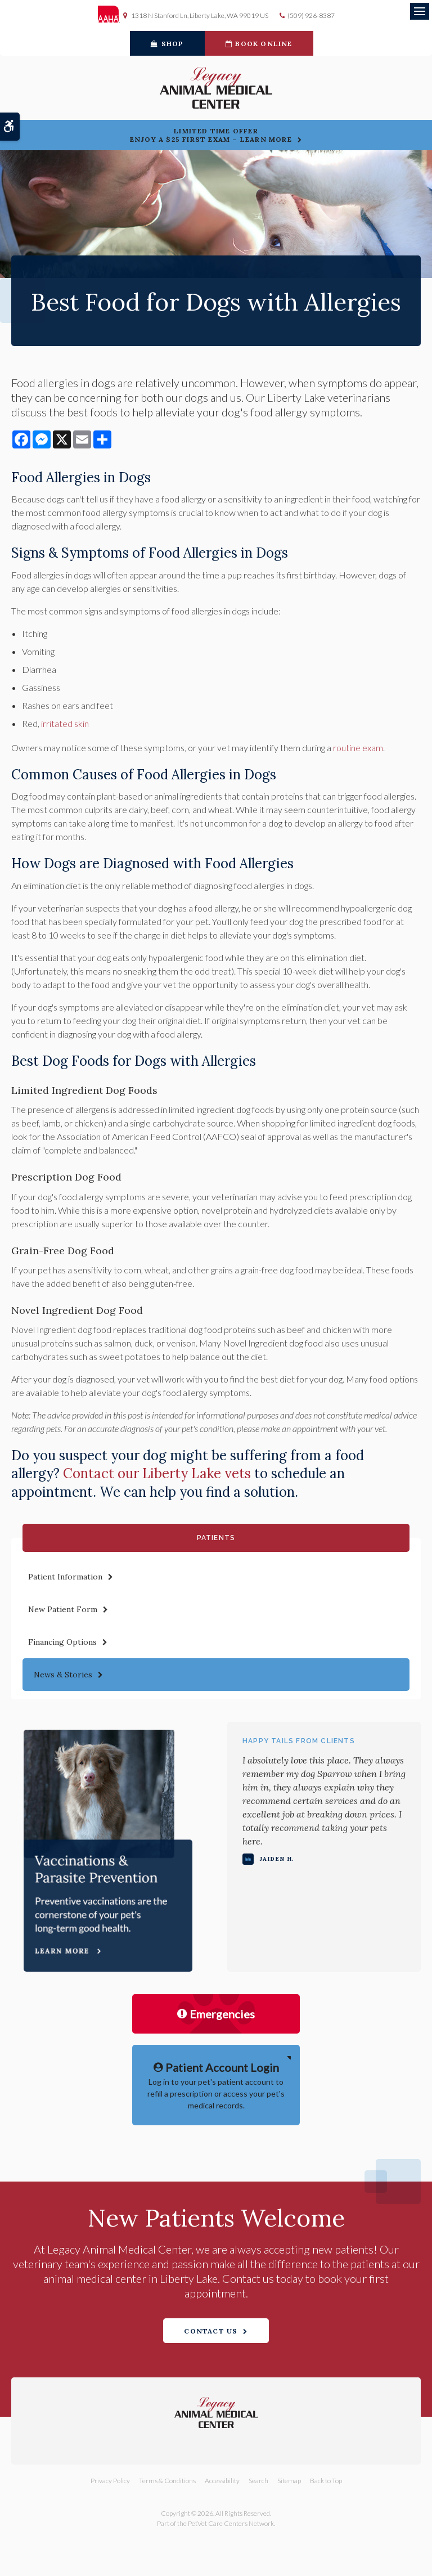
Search (258, 2480)
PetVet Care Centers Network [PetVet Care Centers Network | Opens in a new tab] (231, 2523)
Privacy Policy (110, 2480)
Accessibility (222, 2480)
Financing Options (62, 1642)
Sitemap (289, 2480)
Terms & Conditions (167, 2480)
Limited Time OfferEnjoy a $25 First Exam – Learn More (211, 135)
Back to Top (326, 2480)
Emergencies (216, 2014)
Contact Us (210, 2331)
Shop (167, 43)
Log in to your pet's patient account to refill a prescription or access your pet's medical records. (216, 2084)
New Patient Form (62, 1609)
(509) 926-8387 (311, 15)
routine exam (358, 747)
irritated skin (65, 723)
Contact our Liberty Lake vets (157, 1473)
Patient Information (65, 1577)
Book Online (259, 43)
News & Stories (63, 1675)
